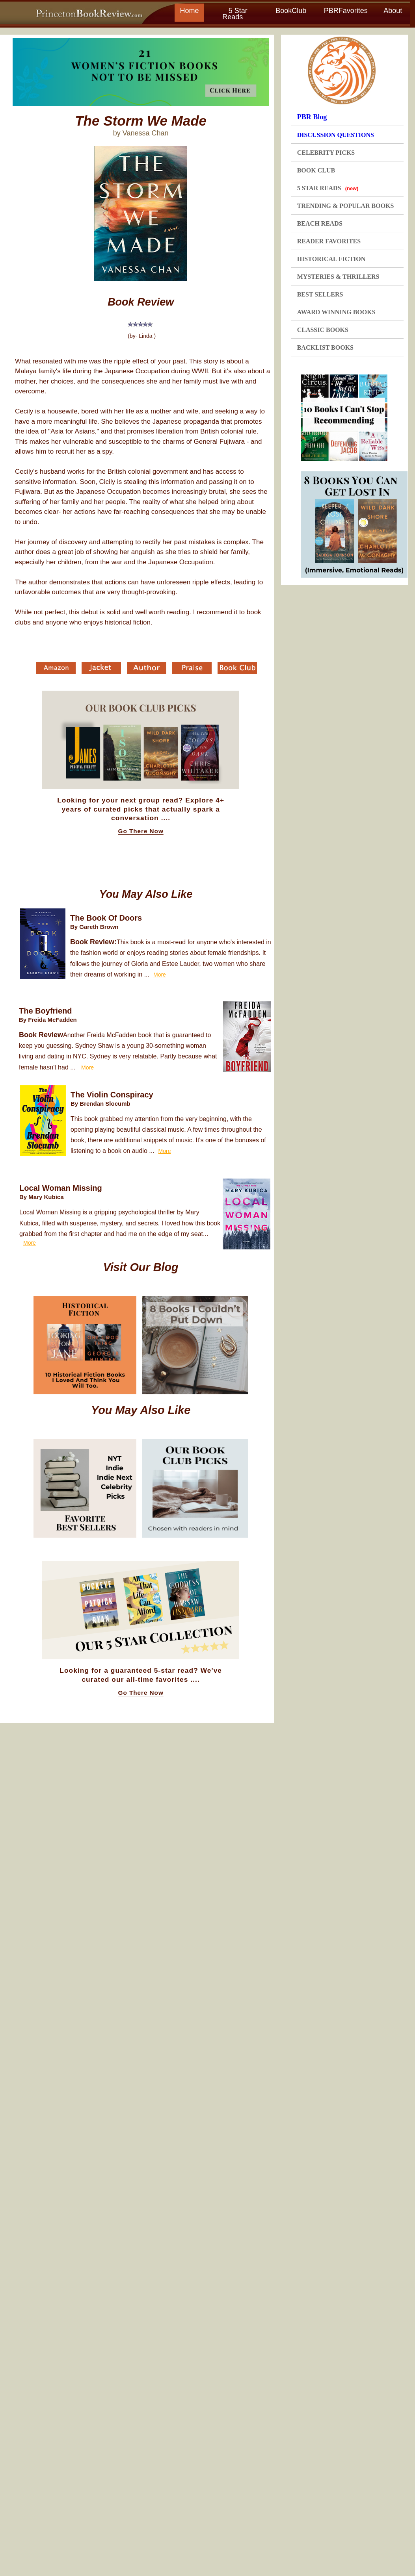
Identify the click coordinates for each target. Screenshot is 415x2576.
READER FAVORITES (329, 241)
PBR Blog (312, 117)
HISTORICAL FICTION (331, 259)
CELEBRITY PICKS (326, 152)
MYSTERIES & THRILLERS (338, 276)
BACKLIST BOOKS (325, 347)
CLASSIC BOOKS (322, 329)
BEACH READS (319, 223)
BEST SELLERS (320, 294)
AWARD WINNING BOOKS (336, 312)
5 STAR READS (328, 188)
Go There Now (141, 831)
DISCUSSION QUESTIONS (335, 135)
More (159, 974)
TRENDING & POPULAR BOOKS (345, 205)
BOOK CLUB (316, 170)
